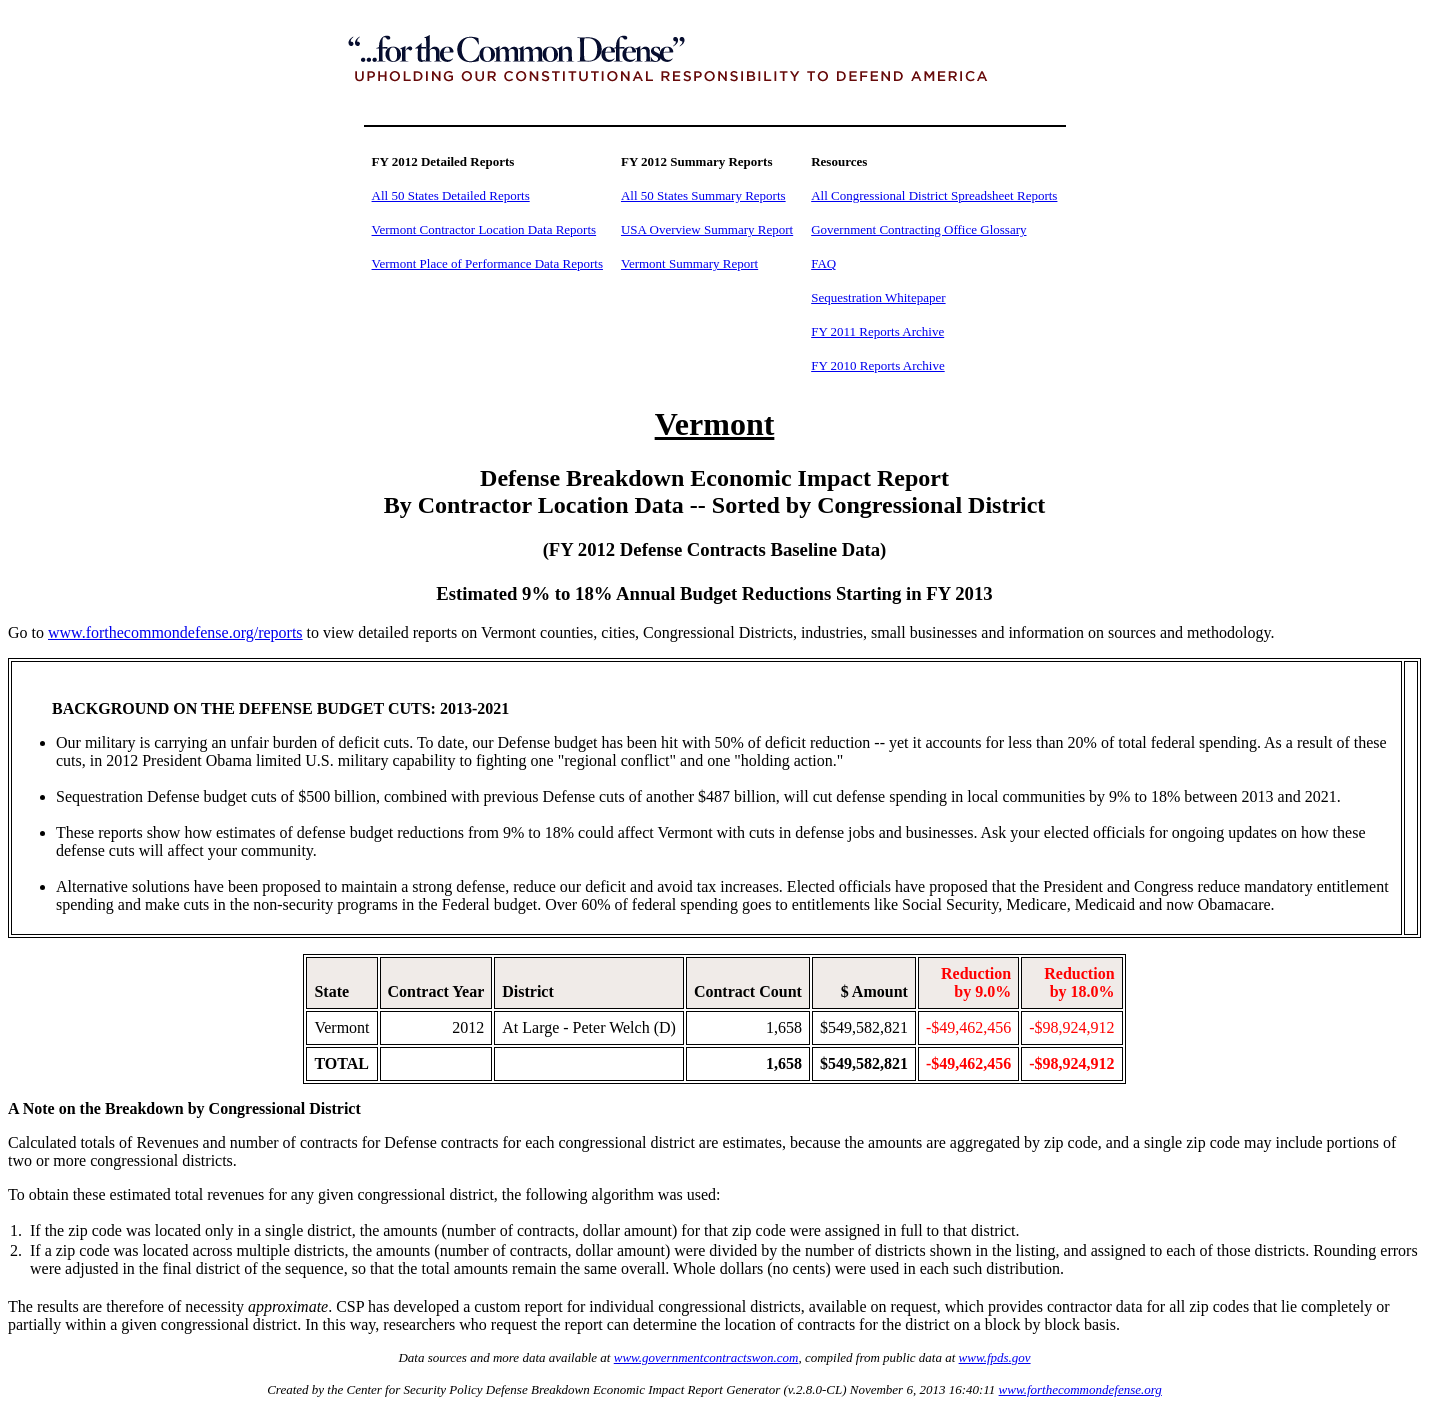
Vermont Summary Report (689, 263)
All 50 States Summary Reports (703, 195)
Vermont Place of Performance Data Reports (487, 263)
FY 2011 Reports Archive (877, 331)
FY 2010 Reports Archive (877, 365)
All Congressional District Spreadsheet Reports (934, 195)
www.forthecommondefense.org (1080, 1389)
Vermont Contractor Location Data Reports (484, 229)
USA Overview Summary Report (707, 229)
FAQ (823, 263)
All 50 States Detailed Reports (451, 195)
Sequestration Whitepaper (878, 297)
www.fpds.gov (995, 1357)
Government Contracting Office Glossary (918, 229)
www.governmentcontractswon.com (706, 1357)
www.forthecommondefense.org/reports (175, 632)
